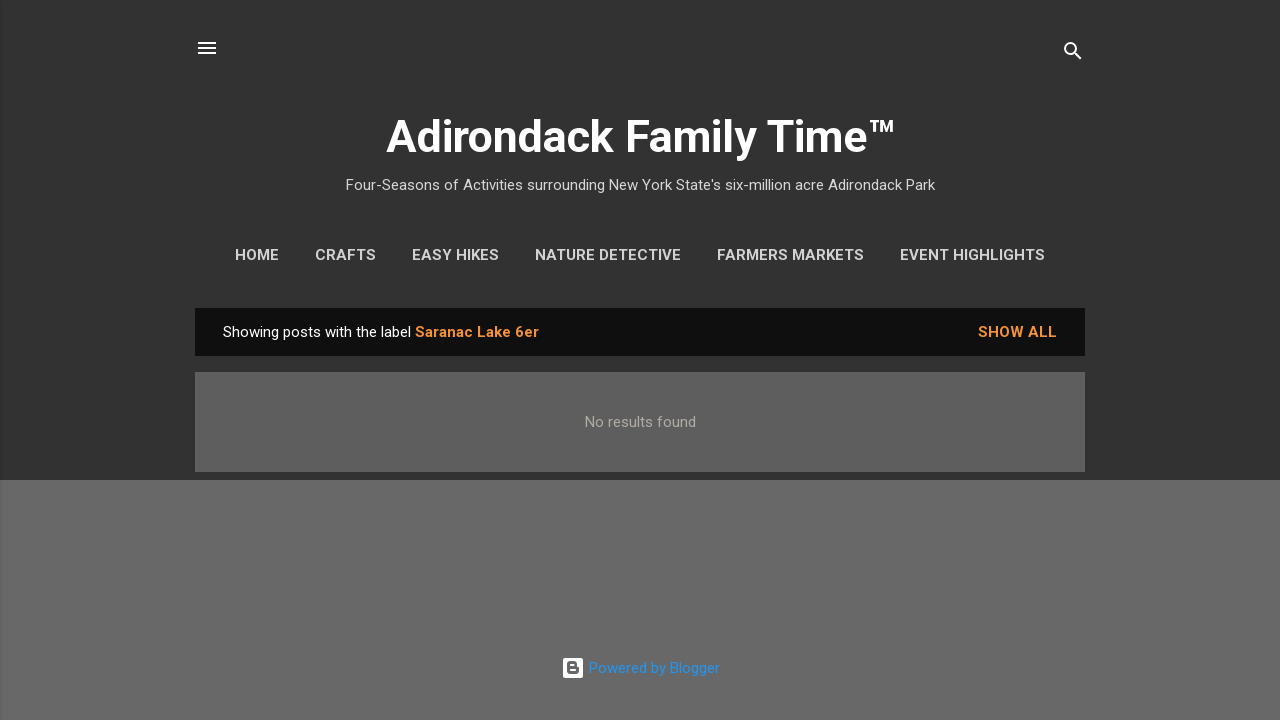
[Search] (1073, 54)
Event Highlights (972, 255)
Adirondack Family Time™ (640, 136)
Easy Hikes (455, 255)
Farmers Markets (790, 255)
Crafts (345, 255)
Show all (1017, 332)
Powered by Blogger (640, 668)
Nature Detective (608, 255)
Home (257, 255)
